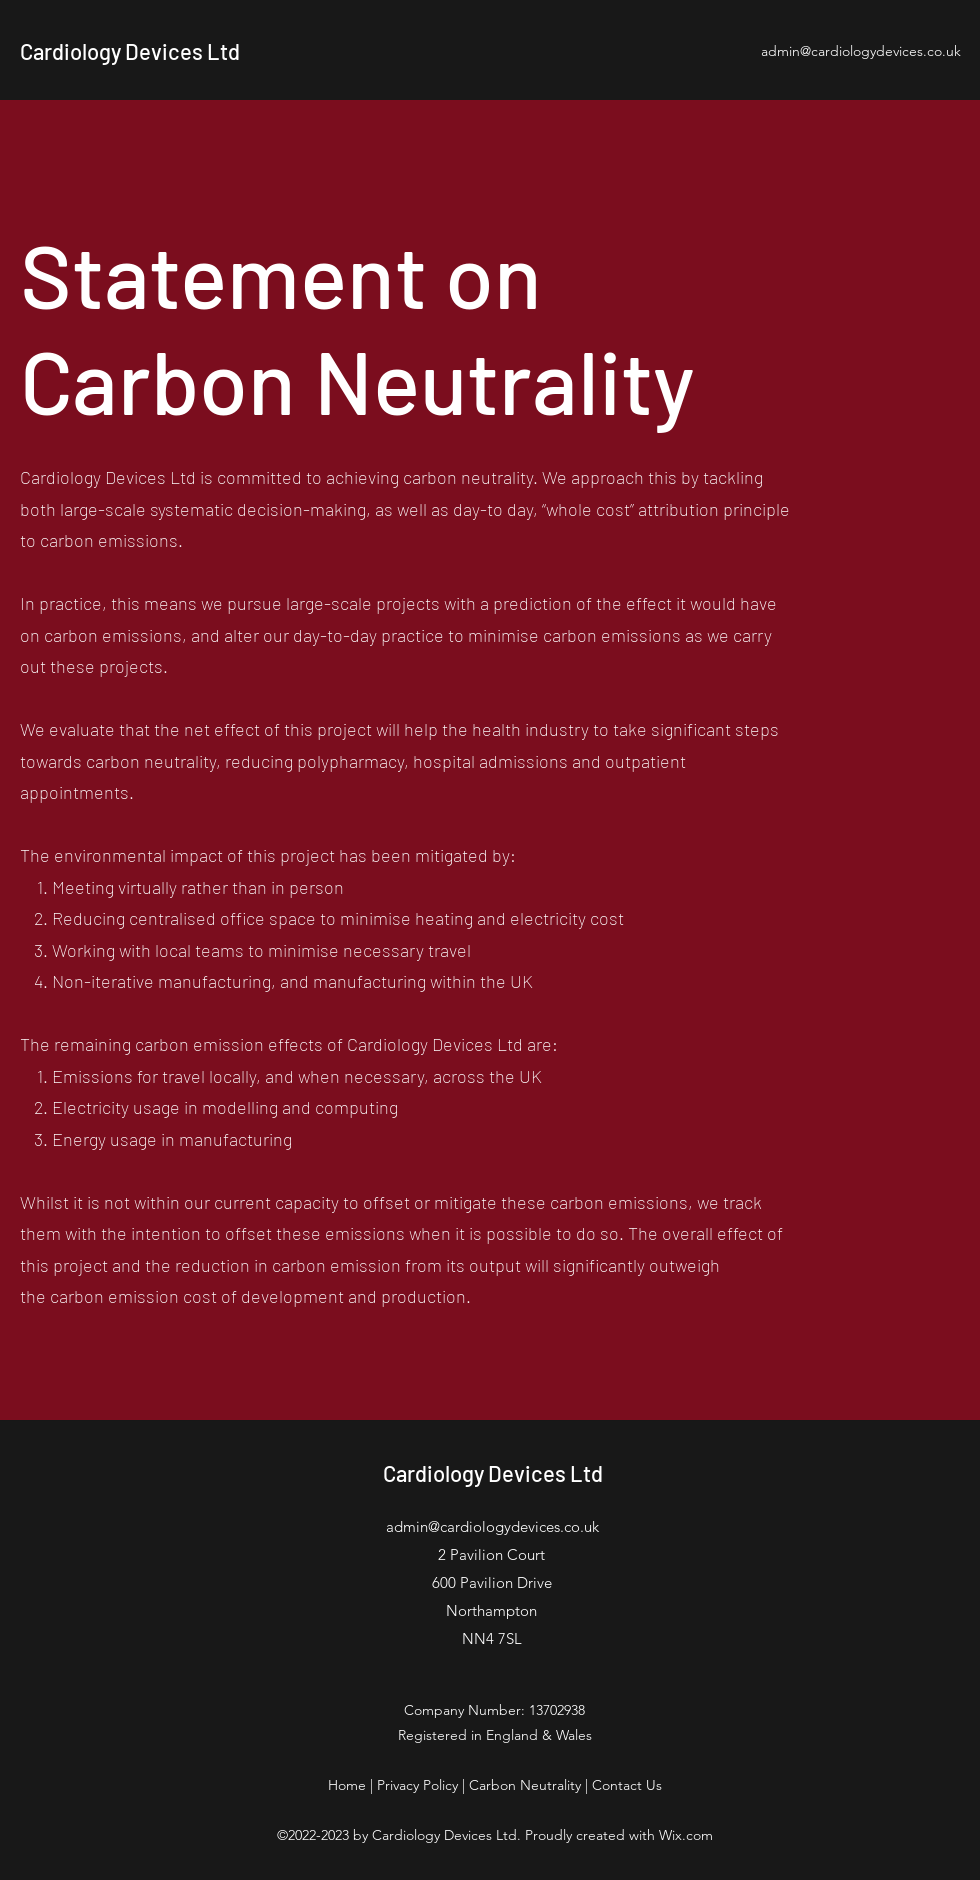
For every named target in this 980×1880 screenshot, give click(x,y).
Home (347, 1785)
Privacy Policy (417, 1785)
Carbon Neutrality (525, 1785)
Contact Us (627, 1785)
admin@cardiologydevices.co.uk (861, 51)
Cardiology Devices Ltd (130, 51)
